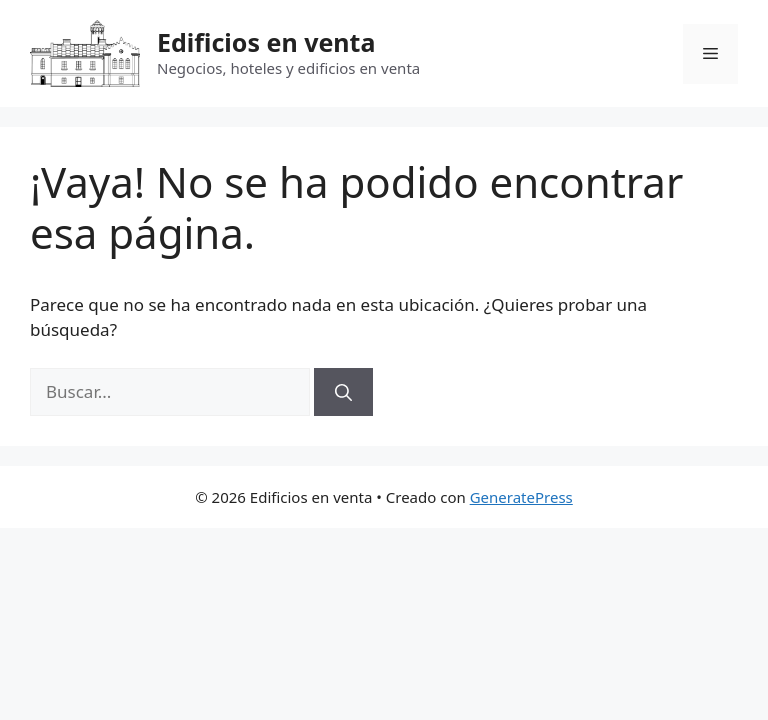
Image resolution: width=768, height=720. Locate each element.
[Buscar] (343, 392)
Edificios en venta (266, 42)
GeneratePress (521, 497)
